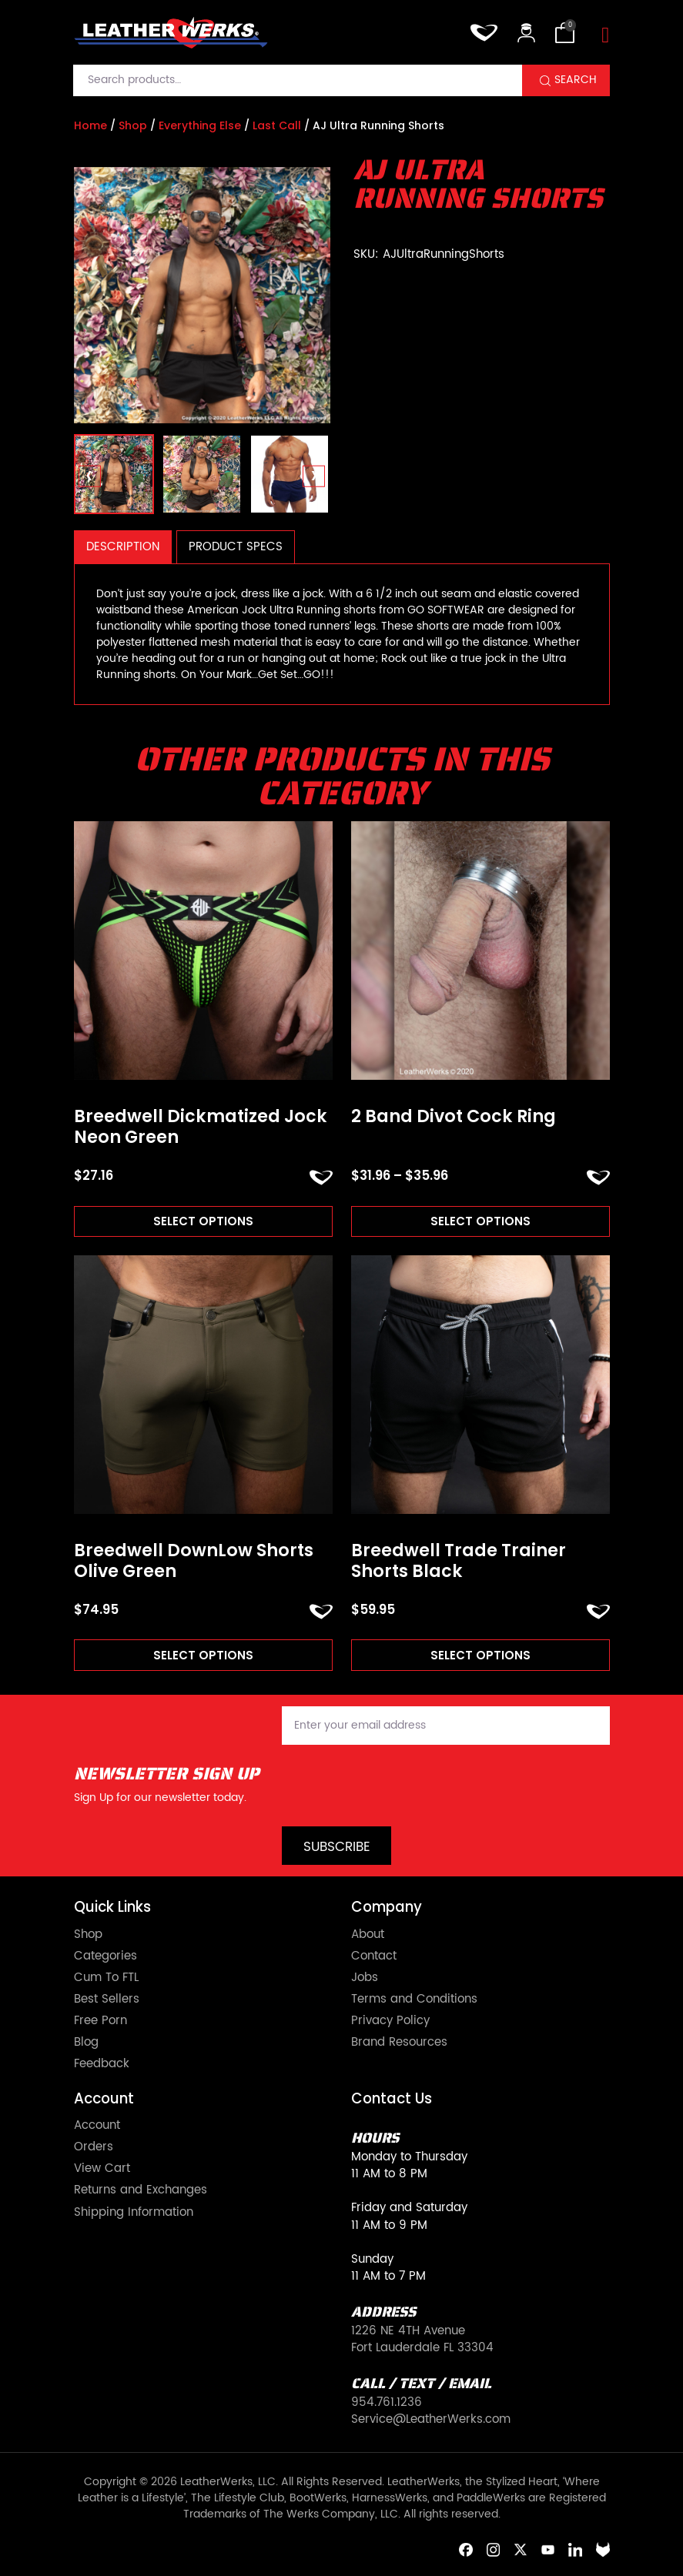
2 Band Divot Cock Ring (453, 1117)
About (367, 1934)
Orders (93, 2147)
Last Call (277, 125)
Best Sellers (106, 1999)
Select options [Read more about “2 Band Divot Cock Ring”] (480, 1221)
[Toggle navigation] (605, 36)
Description (122, 546)
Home (90, 125)
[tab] (123, 546)
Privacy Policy (390, 2021)
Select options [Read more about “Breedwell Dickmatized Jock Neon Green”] (203, 1221)
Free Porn (100, 2021)
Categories (105, 1956)
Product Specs (236, 546)
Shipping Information (133, 2212)
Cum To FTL (106, 1978)
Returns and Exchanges (140, 2190)
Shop (133, 125)
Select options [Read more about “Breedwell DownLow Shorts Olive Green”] (203, 1655)
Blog (86, 2042)
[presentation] (90, 477)
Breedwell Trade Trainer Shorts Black (458, 1561)
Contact (374, 1956)
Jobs (364, 1978)
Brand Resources (399, 2042)
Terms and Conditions (414, 1999)
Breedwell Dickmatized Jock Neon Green (200, 1127)
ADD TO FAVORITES (321, 1177)
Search (575, 80)
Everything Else (200, 125)
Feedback (101, 2064)
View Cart (102, 2168)
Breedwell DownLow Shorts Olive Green (193, 1561)
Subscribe (336, 1847)
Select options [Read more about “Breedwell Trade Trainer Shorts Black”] (480, 1655)
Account (97, 2125)
